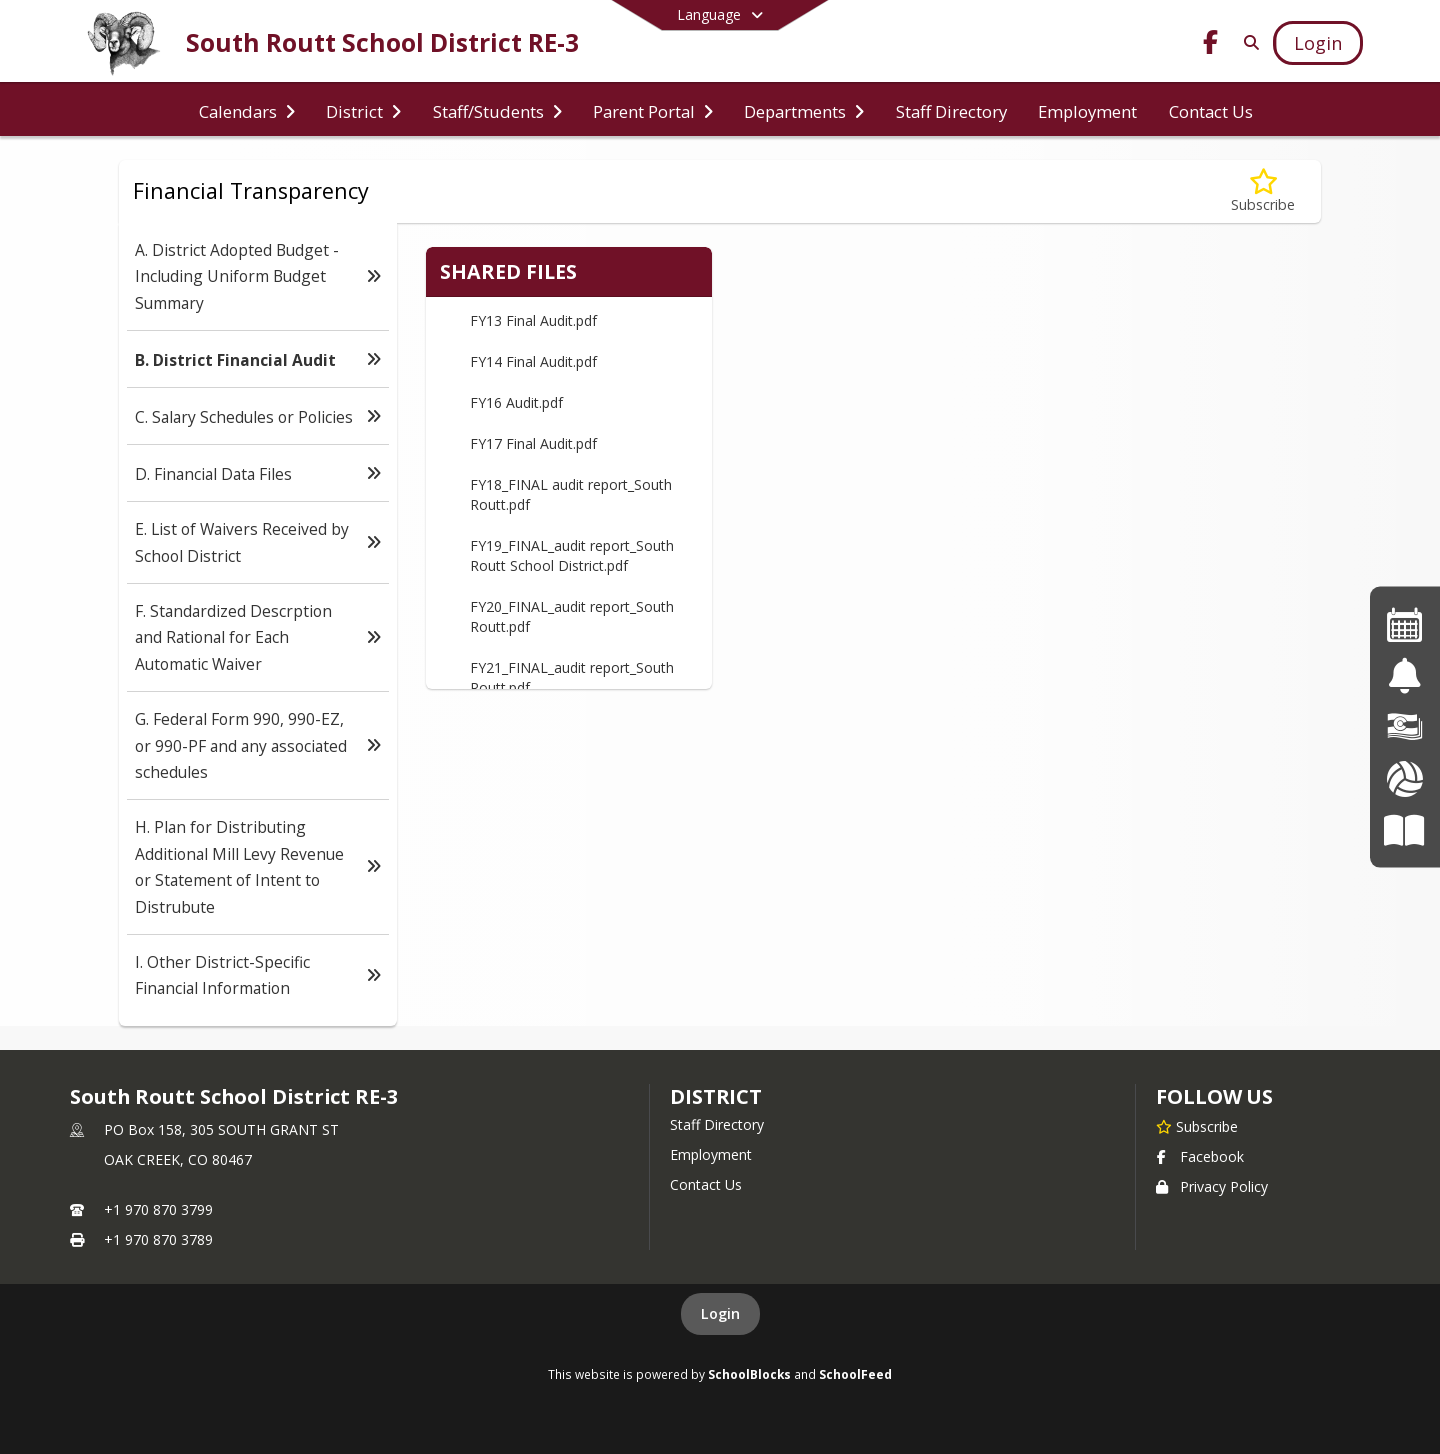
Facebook (1200, 1156)
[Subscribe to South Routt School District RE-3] (1197, 1126)
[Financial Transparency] (1405, 726)
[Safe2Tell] (1404, 675)
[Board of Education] (1404, 829)
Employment (711, 1154)
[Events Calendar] (1405, 623)
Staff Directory (717, 1124)
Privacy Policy (1212, 1186)
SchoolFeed (855, 1374)
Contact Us (706, 1184)
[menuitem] (247, 110)
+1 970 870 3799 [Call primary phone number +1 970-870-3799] (158, 1209)
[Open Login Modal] (1318, 43)
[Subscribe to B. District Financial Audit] (1263, 191)
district (716, 1096)
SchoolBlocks (749, 1374)
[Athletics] (1404, 778)
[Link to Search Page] (1247, 42)
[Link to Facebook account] (1211, 45)
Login (720, 1313)
